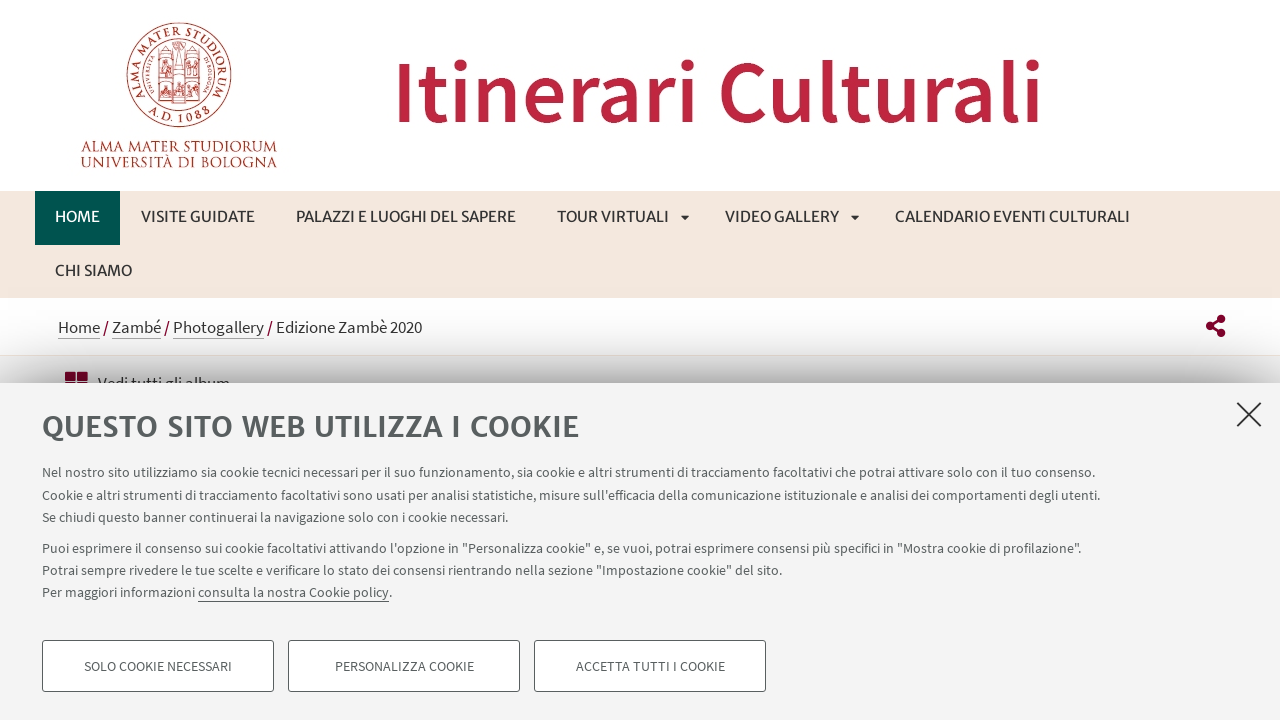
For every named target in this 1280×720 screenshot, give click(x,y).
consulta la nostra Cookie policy (293, 592)
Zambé (136, 327)
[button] (1215, 326)
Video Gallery (782, 216)
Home (77, 216)
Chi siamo (93, 270)
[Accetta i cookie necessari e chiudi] (1249, 414)
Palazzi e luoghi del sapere (406, 216)
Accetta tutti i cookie (650, 666)
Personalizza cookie (404, 666)
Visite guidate (198, 216)
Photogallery (218, 327)
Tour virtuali (613, 216)
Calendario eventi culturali (1012, 216)
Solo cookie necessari (158, 666)
